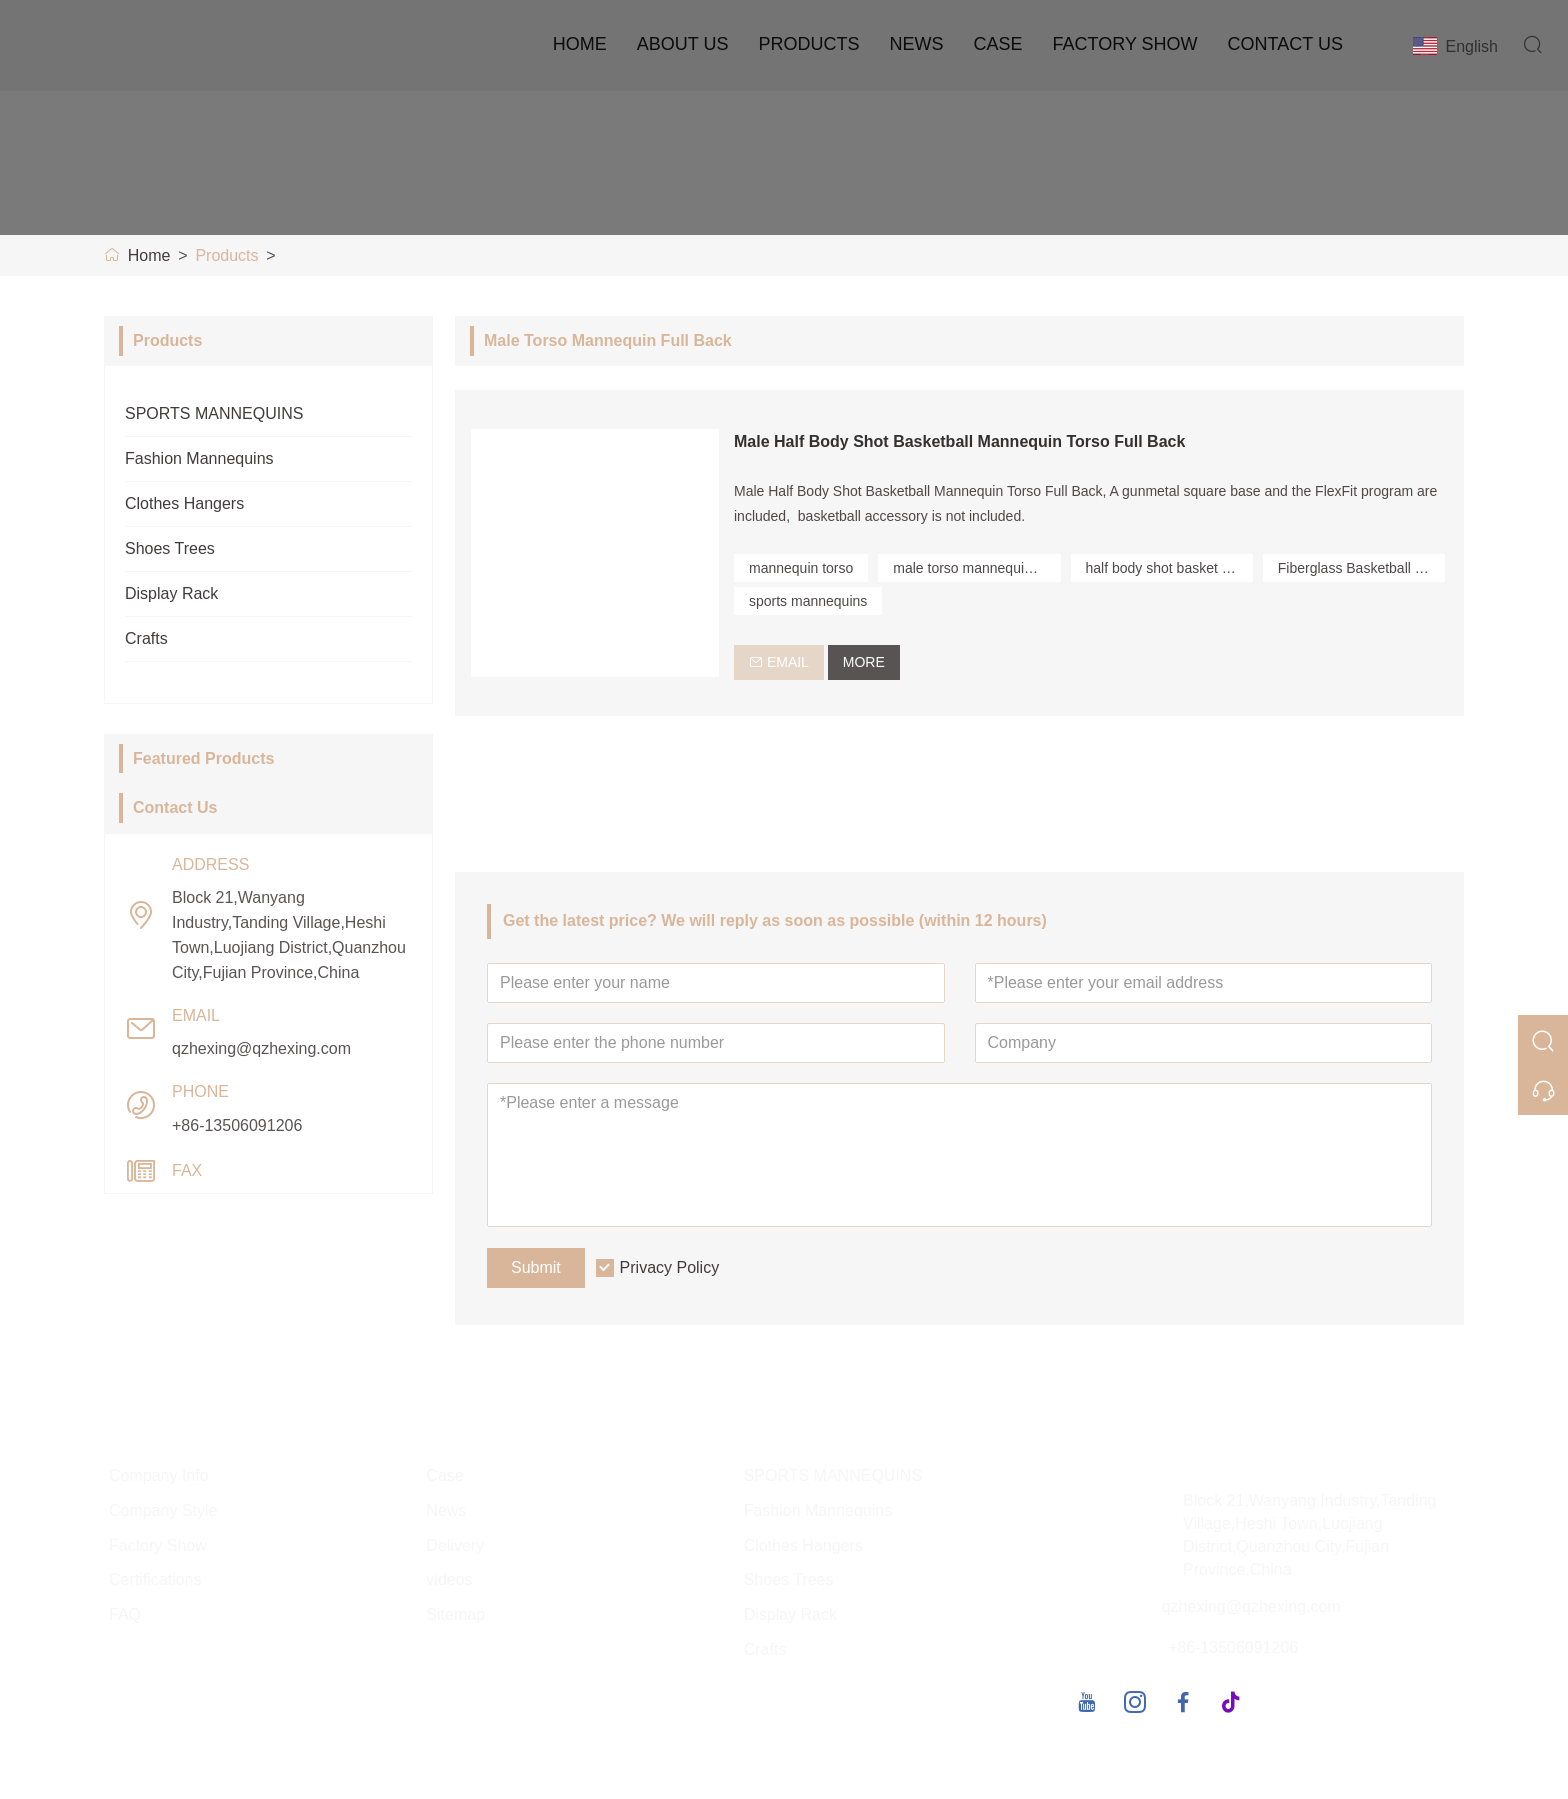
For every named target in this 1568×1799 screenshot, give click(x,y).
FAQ (125, 1616)
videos (449, 1581)
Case (998, 44)
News (917, 44)
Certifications (155, 1581)
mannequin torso (801, 568)
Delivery (455, 1546)
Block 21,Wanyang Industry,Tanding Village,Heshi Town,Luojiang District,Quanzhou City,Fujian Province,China (289, 935)
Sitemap (455, 1616)
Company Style (163, 1511)
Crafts (146, 638)
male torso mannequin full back (976, 568)
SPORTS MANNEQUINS (214, 413)
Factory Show (1125, 44)
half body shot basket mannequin (1169, 568)
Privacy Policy (670, 1268)
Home (580, 44)
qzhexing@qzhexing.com (261, 1048)
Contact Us (1285, 44)
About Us (683, 44)
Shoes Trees (170, 548)
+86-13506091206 (237, 1125)
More (864, 662)
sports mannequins (808, 601)
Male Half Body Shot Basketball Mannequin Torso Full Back (959, 441)
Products (808, 44)
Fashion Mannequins (199, 458)
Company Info (159, 1476)
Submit (536, 1268)
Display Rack (171, 593)
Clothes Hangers (184, 503)
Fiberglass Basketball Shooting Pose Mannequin (1361, 568)
